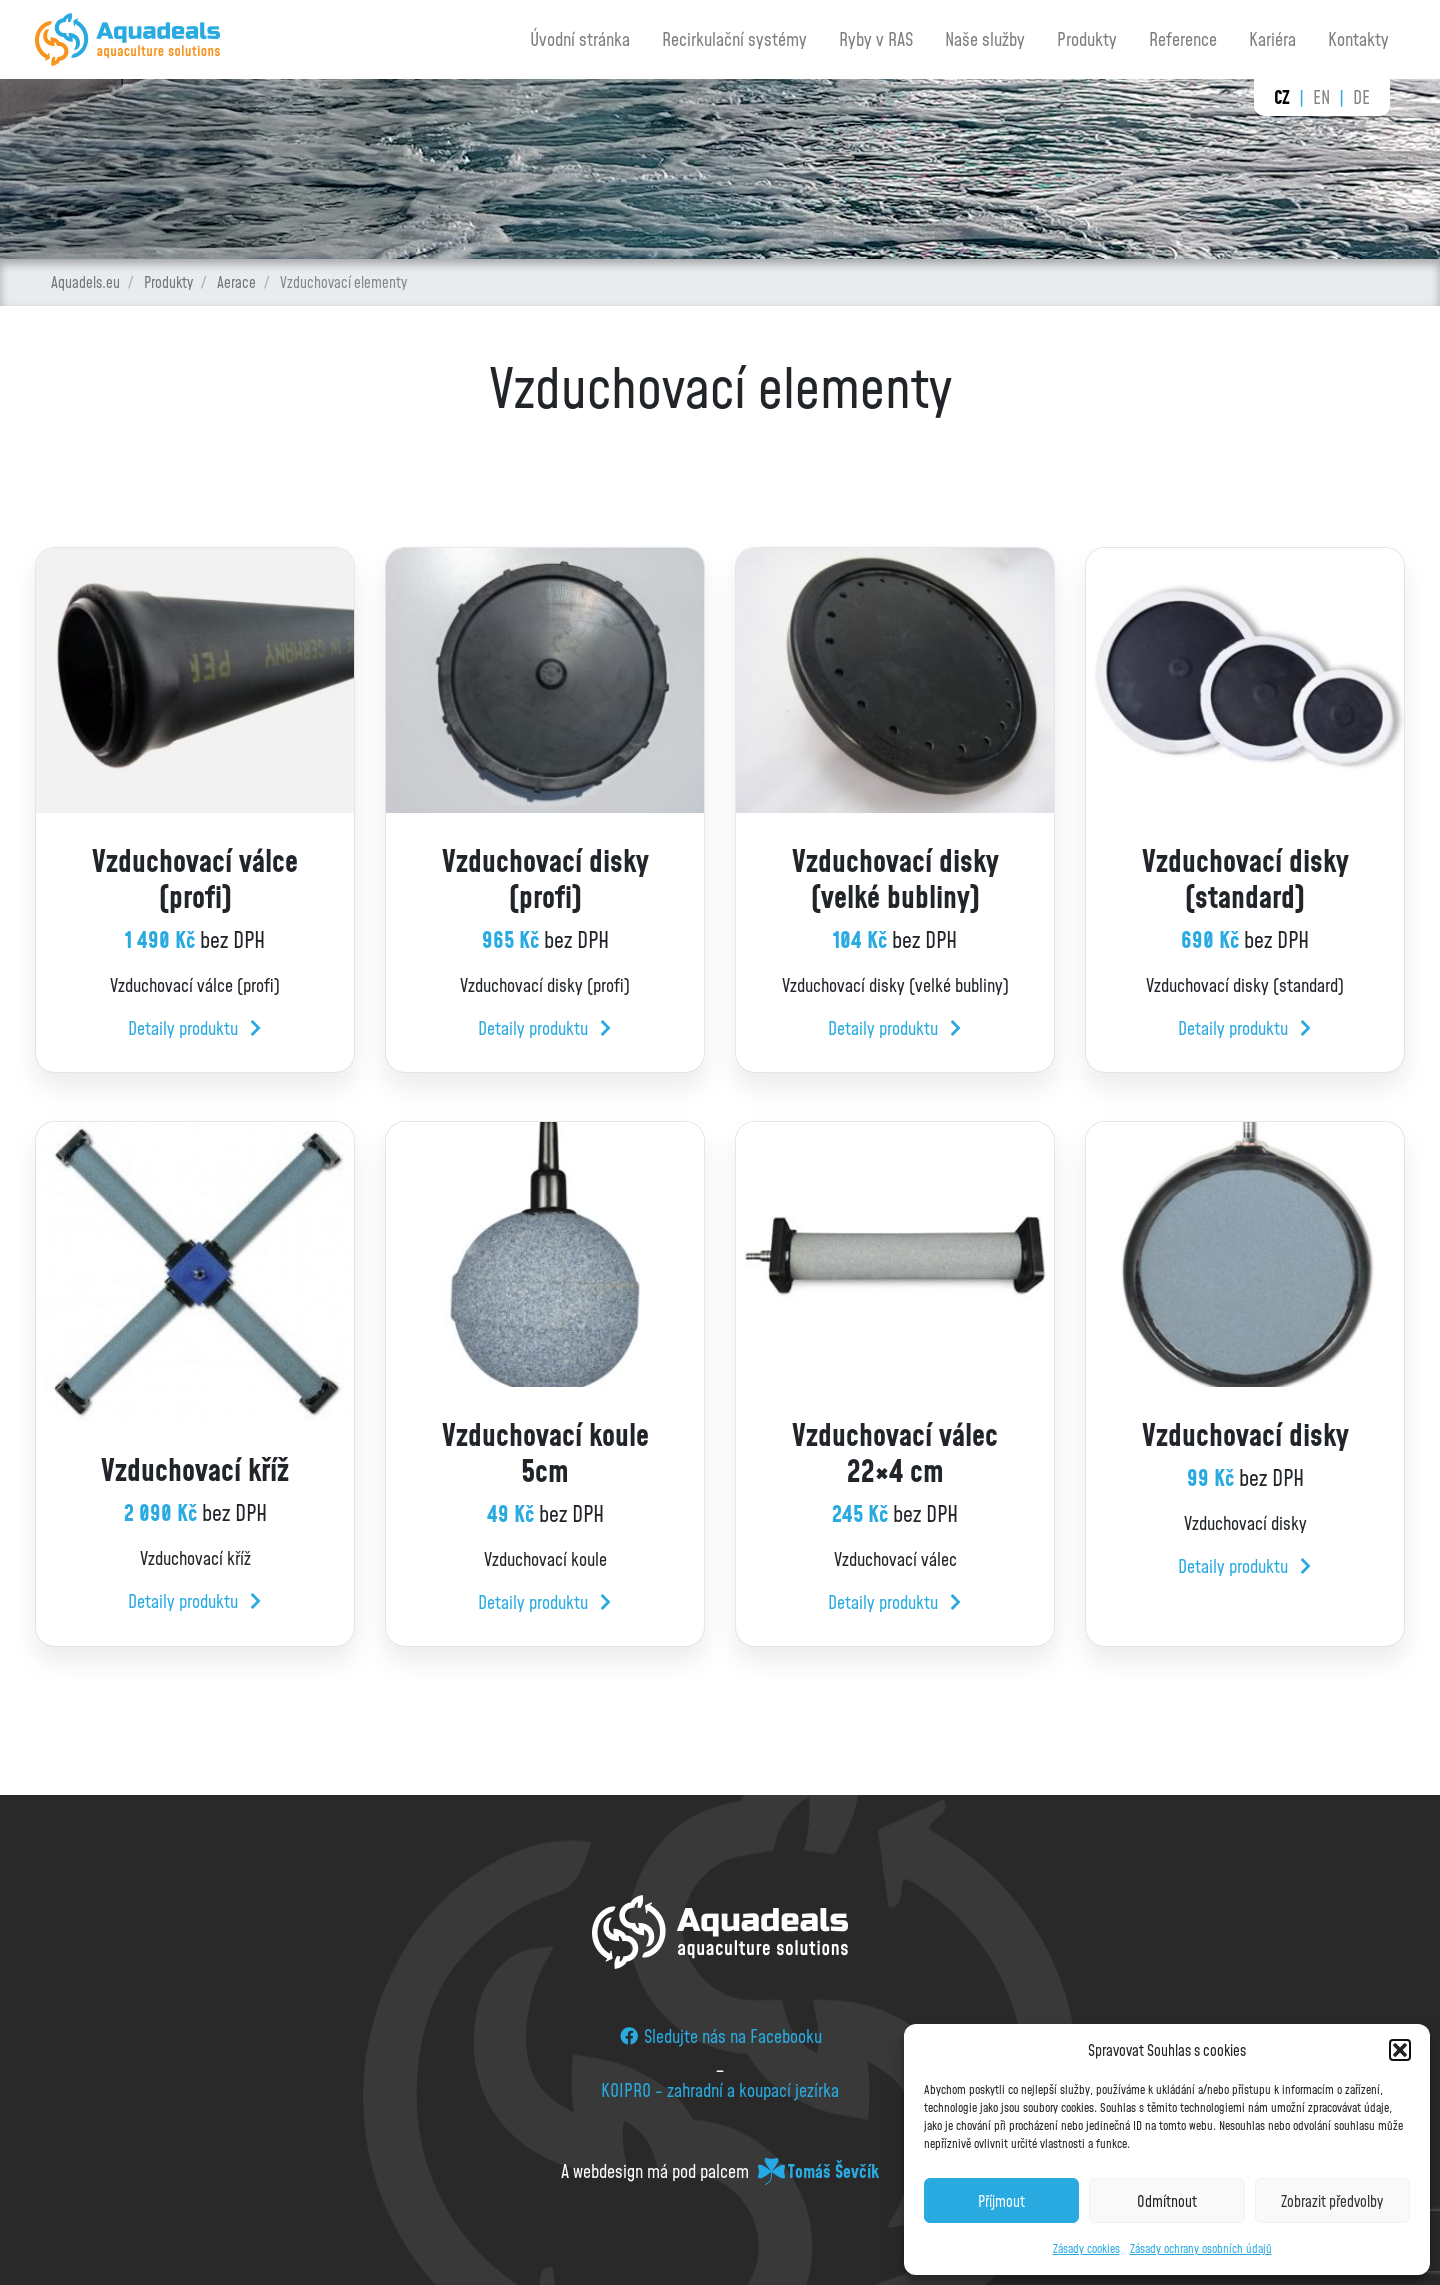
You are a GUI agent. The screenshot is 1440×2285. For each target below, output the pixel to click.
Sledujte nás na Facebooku (720, 2036)
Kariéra (1272, 39)
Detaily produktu (194, 1028)
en (1321, 97)
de (1361, 97)
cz (1282, 97)
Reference (1183, 39)
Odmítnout (1167, 2201)
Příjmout (1001, 2201)
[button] (1400, 2050)
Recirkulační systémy (734, 39)
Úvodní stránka (580, 39)
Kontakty (1358, 39)
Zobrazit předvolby (1332, 2201)
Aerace (236, 282)
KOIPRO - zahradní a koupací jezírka (720, 2090)
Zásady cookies (1086, 2248)
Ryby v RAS (876, 39)
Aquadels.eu (85, 282)
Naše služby (985, 39)
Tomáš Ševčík (833, 2171)
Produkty (1087, 39)
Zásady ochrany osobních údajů (1201, 2248)
